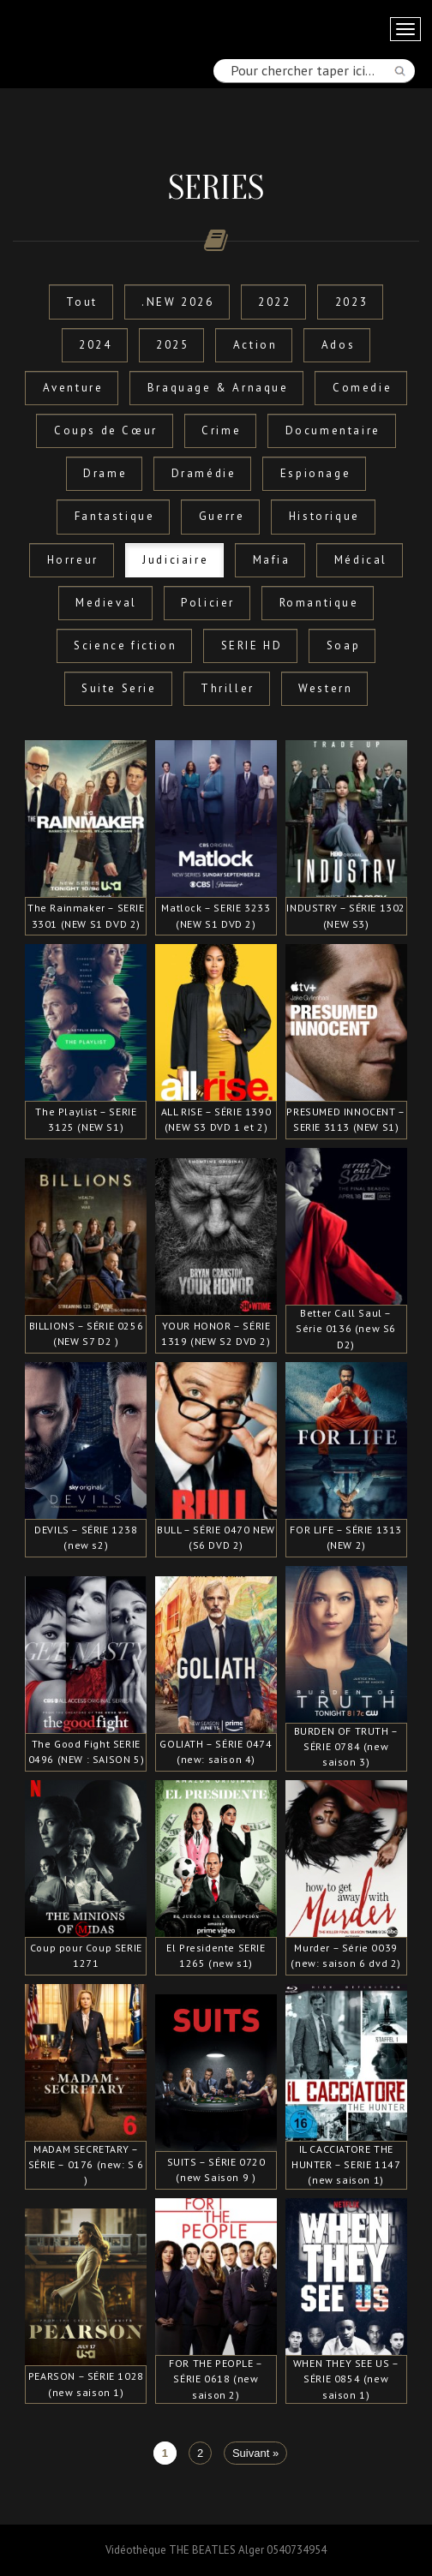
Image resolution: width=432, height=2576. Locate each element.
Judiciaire (175, 560)
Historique (324, 516)
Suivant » (255, 2453)
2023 (351, 302)
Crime (221, 430)
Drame (105, 473)
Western (325, 688)
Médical (360, 560)
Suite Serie (119, 688)
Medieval (106, 602)
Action (255, 345)
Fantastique (115, 516)
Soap (343, 645)
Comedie (362, 387)
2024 (95, 345)
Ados (338, 345)
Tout (81, 302)
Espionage (315, 473)
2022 (274, 302)
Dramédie (204, 473)
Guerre (222, 516)
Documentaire (333, 430)
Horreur (73, 560)
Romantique (319, 602)
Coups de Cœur (106, 430)
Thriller (228, 688)
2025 (172, 345)
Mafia (272, 560)
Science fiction (125, 645)
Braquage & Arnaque (218, 387)
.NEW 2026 (177, 302)
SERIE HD (252, 645)
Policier (208, 602)
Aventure (73, 387)
